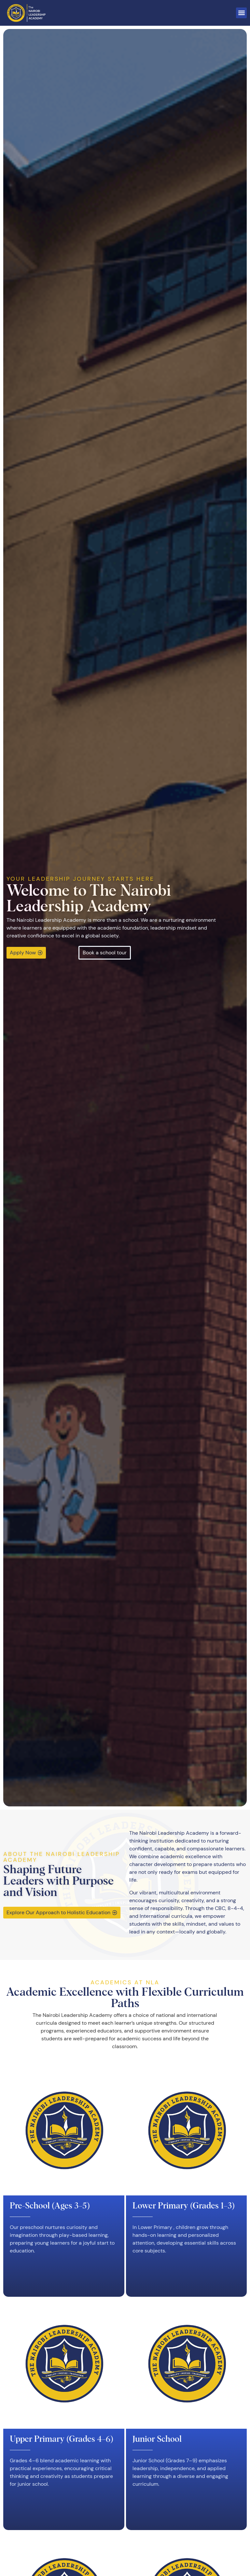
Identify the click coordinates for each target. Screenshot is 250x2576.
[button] (241, 12)
